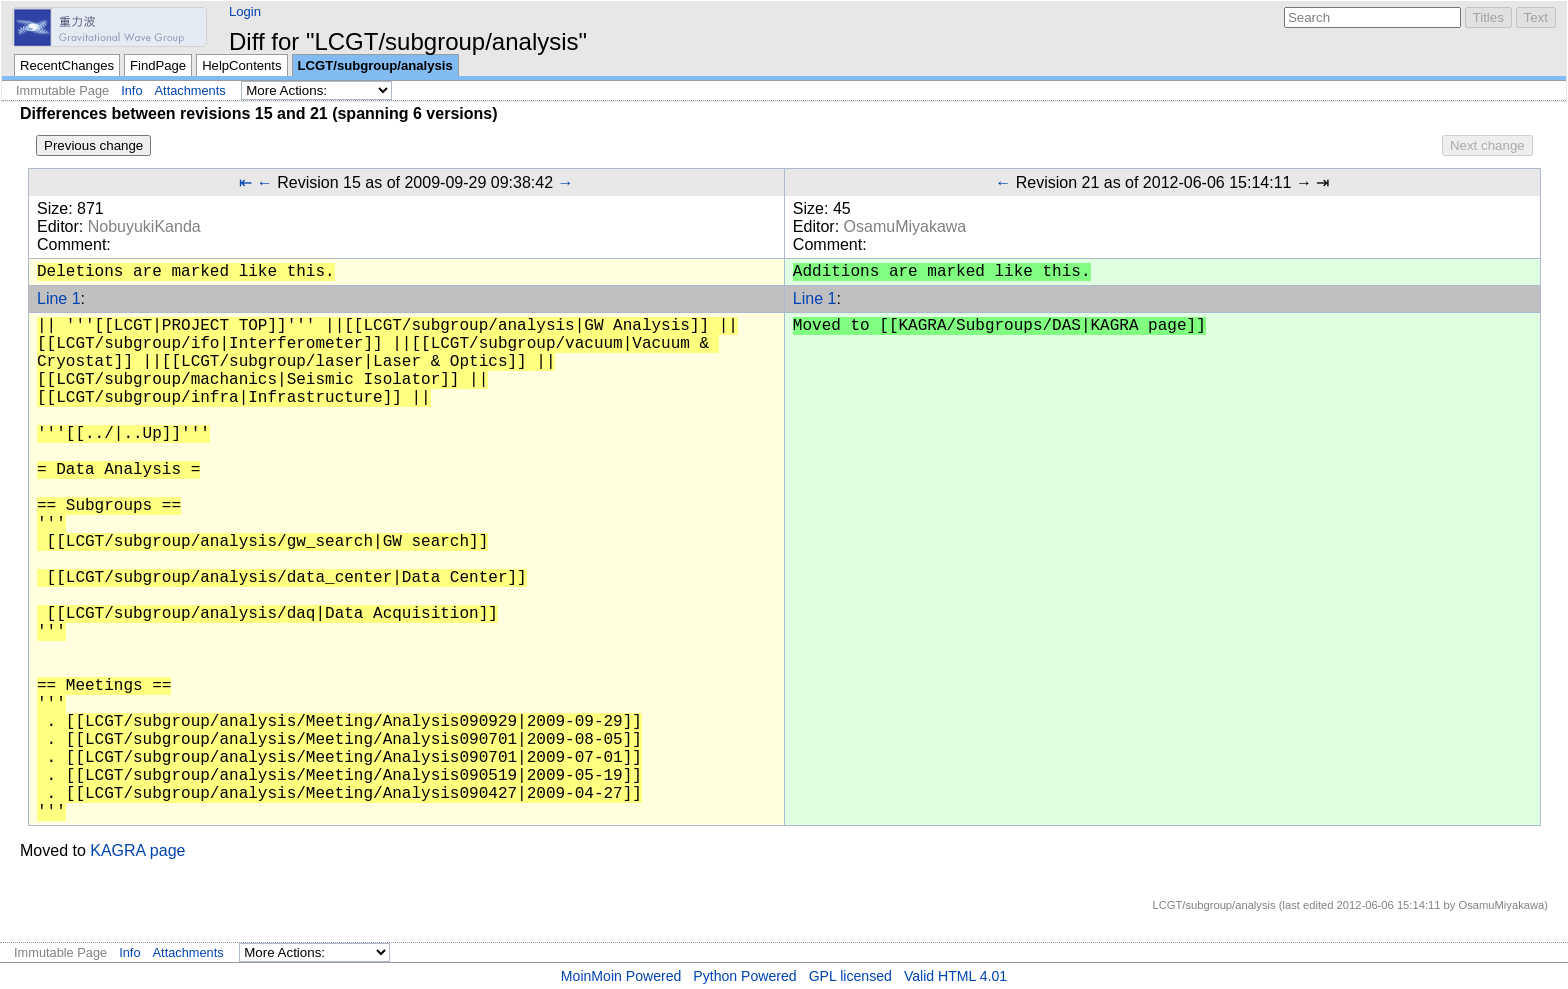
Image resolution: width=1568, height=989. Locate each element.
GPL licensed (850, 976)
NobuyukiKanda (144, 226)
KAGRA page (137, 850)
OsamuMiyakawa (905, 226)
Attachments (190, 90)
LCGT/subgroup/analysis (375, 65)
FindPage (158, 65)
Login (245, 11)
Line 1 (59, 298)
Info (131, 90)
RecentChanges (67, 65)
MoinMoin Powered (621, 976)
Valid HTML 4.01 (955, 976)
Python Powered (744, 976)
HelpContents (241, 65)
